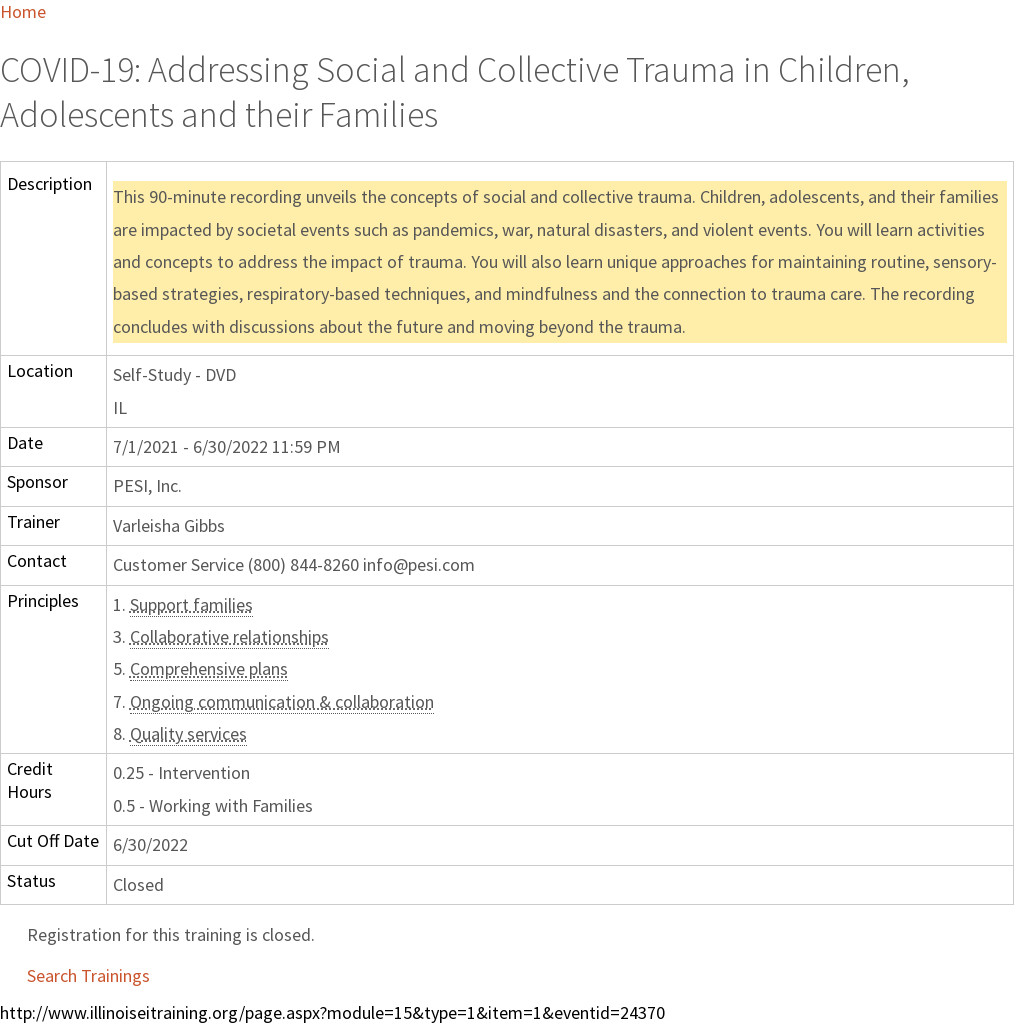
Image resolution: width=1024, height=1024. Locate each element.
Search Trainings (88, 975)
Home (23, 11)
